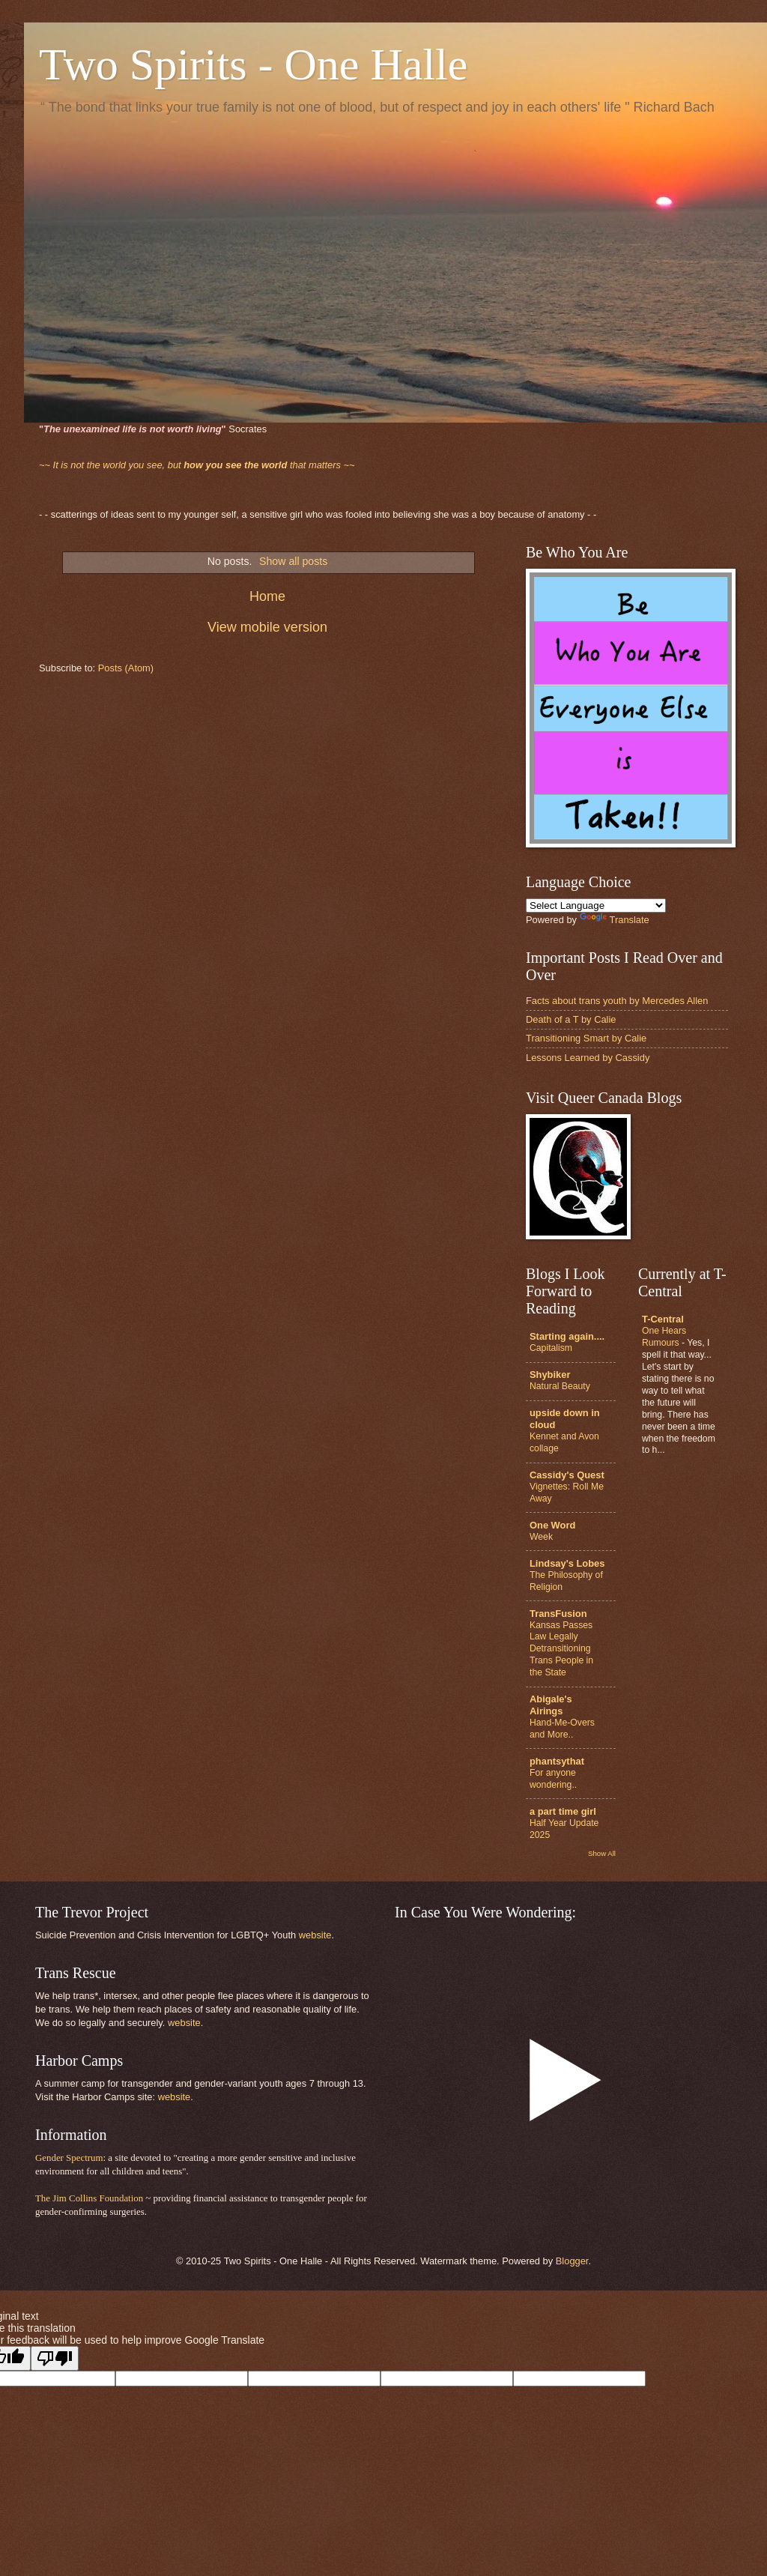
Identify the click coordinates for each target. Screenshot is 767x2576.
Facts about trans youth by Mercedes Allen (617, 1000)
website (315, 1935)
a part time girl (563, 1811)
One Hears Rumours (664, 1336)
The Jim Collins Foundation (89, 2198)
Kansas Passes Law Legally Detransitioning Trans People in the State (561, 1649)
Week (541, 1537)
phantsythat (557, 1761)
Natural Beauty (560, 1386)
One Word (552, 1525)
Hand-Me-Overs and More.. (562, 1728)
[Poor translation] (55, 2358)
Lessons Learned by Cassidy (587, 1057)
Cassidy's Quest (567, 1475)
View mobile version (267, 627)
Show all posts (293, 561)
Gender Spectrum (69, 2158)
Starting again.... (567, 1336)
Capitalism (551, 1348)
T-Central (663, 1319)
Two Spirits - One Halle (253, 64)
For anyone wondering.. (553, 1779)
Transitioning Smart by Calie (586, 1038)
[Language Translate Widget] (596, 905)
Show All (602, 1853)
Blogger (572, 2261)
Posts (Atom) (126, 668)
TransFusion (558, 1613)
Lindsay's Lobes (567, 1563)
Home (267, 596)
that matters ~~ (197, 465)
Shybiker (550, 1374)
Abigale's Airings (551, 1705)
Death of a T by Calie (571, 1019)
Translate (614, 919)
